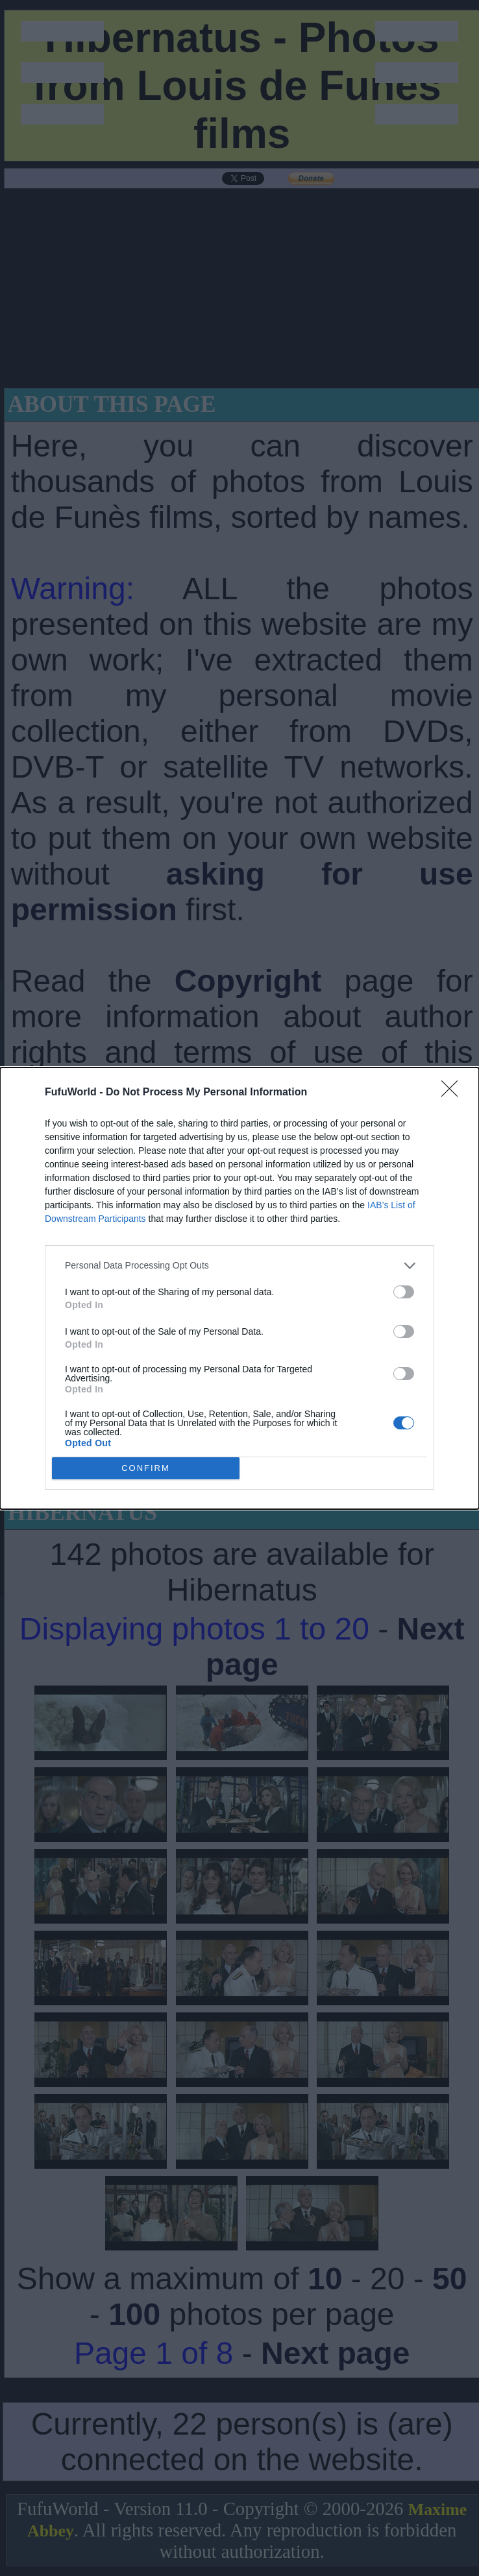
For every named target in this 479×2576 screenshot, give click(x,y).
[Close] (453, 1092)
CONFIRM (145, 1467)
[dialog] (239, 1288)
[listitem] (239, 1265)
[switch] (403, 1291)
